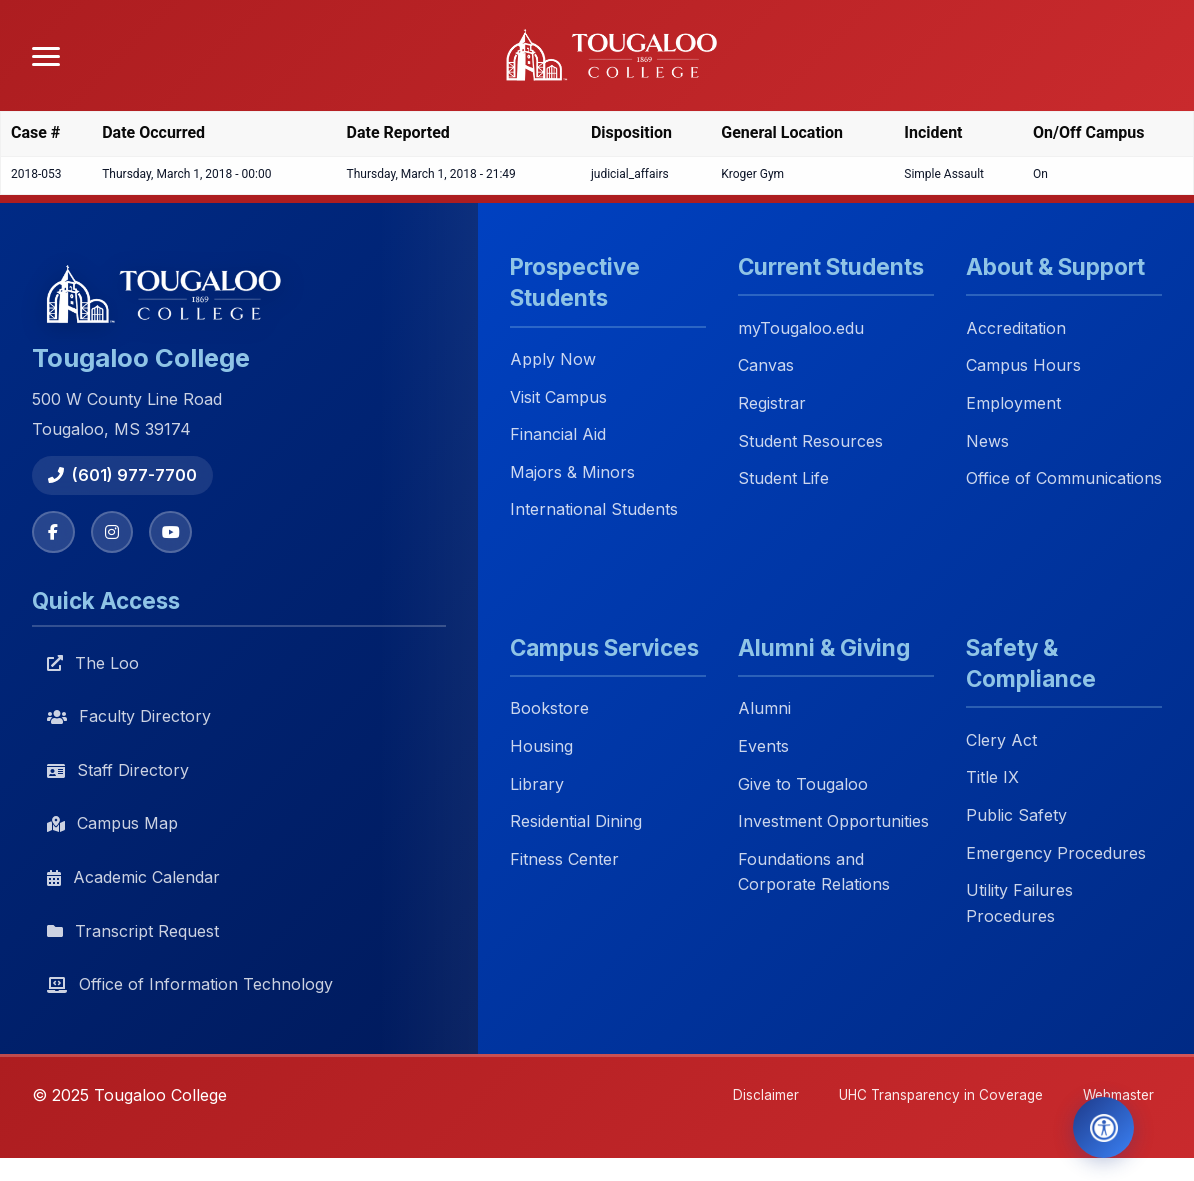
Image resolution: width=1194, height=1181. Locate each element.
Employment (1013, 403)
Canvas (766, 366)
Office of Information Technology (190, 986)
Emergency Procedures (1056, 854)
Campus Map (112, 825)
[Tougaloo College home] (619, 56)
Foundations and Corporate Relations (814, 873)
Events (763, 747)
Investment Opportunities (833, 822)
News (987, 441)
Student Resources (810, 441)
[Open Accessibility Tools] (1097, 1125)
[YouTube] (174, 533)
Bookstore (549, 710)
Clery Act (1001, 741)
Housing (541, 747)
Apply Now (553, 360)
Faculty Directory (129, 718)
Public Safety (1016, 816)
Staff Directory (118, 771)
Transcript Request (133, 932)
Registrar (772, 403)
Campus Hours (1023, 366)
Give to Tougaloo (803, 785)
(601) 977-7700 (122, 475)
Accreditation (1016, 328)
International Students (594, 510)
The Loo (93, 664)
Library (537, 785)
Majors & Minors (572, 472)
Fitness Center (564, 860)
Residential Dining (576, 822)
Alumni (764, 710)
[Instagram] (114, 533)
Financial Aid (558, 435)
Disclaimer (747, 1097)
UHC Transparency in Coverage (928, 1097)
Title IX (992, 779)
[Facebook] (54, 533)
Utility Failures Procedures (1019, 904)
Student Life (783, 479)
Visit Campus (558, 397)
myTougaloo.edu (801, 328)
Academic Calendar (133, 878)
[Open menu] (46, 56)
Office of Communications (1064, 479)
